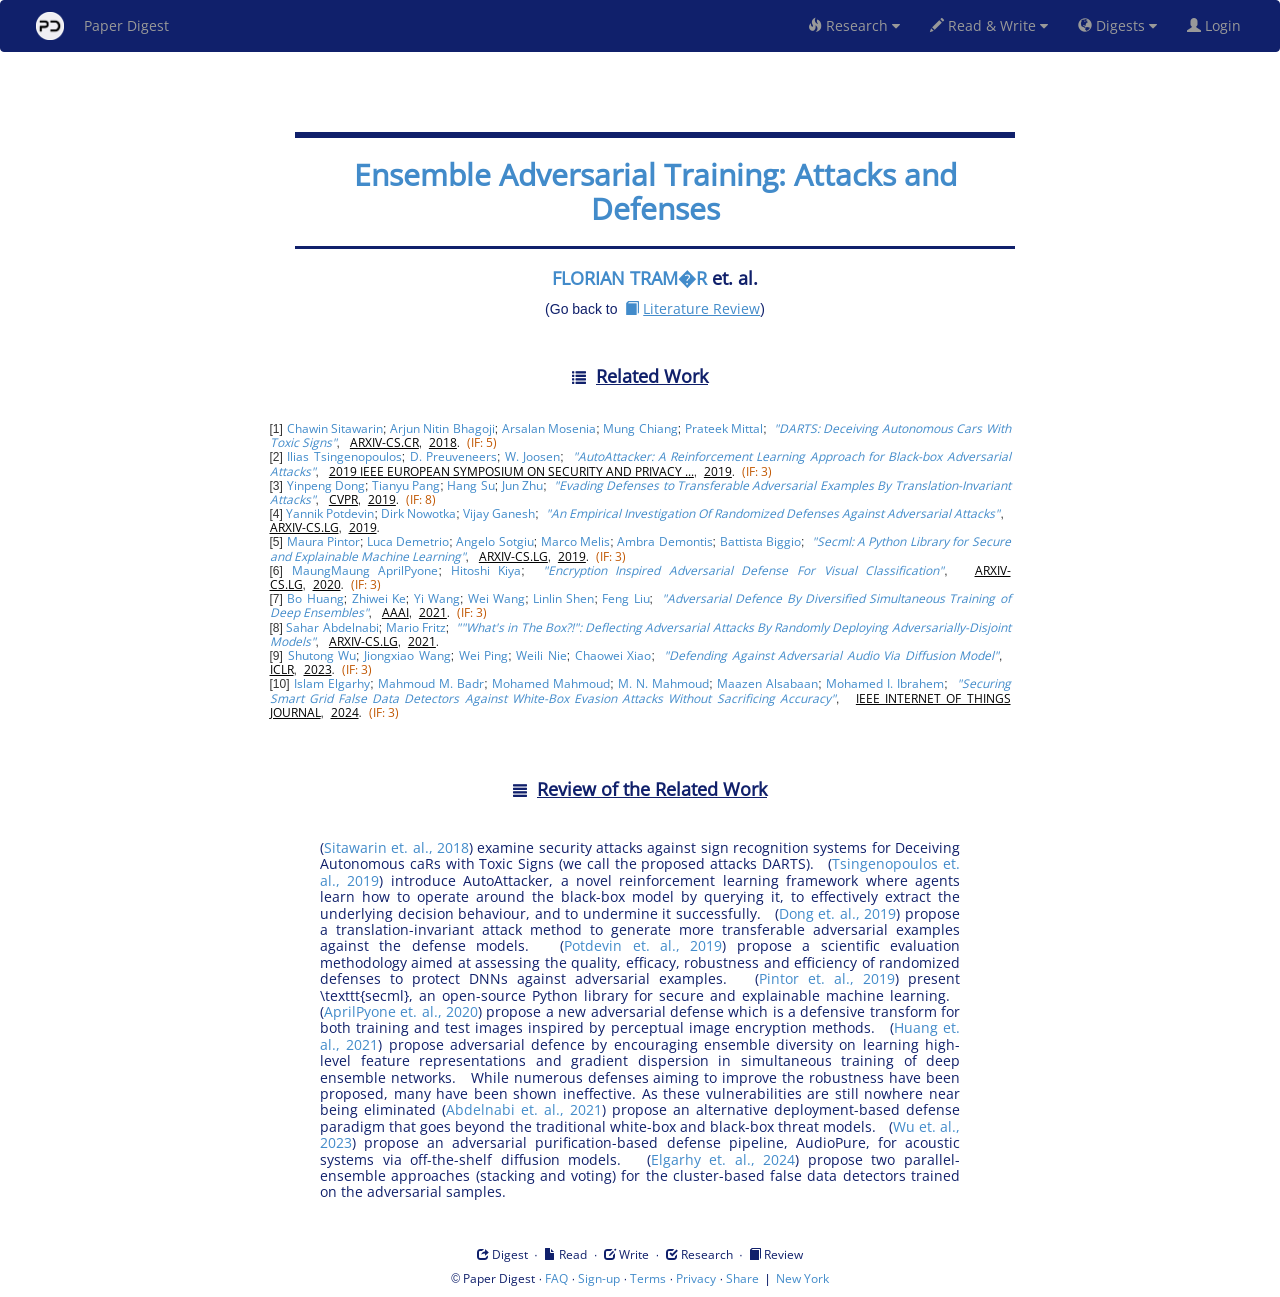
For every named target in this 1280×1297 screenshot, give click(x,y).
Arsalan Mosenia (549, 428)
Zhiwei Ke (379, 598)
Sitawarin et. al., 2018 (396, 847)
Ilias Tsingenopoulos (344, 456)
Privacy (696, 1278)
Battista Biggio (760, 541)
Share (742, 1278)
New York (802, 1278)
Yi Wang (437, 598)
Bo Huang (315, 598)
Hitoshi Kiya (486, 570)
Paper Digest (102, 26)
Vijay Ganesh (499, 513)
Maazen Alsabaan (767, 683)
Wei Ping (483, 655)
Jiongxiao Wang (407, 655)
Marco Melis (575, 541)
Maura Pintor (323, 541)
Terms (648, 1278)
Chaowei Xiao (613, 655)
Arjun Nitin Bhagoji (442, 428)
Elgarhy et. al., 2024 (723, 1159)
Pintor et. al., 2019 (827, 978)
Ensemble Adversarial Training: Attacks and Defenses (655, 191)
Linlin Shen (563, 598)
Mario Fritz (416, 627)
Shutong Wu (322, 655)
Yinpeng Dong (326, 485)
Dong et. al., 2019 (838, 913)
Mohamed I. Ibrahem (885, 683)
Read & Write (989, 25)
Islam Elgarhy (332, 683)
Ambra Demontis (664, 541)
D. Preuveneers (453, 456)
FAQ (556, 1278)
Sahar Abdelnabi (332, 627)
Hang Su (470, 485)
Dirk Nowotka (418, 513)
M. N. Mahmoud (663, 683)
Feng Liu (625, 598)
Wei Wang (496, 598)
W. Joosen (532, 456)
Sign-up (599, 1278)
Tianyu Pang (406, 485)
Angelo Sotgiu (494, 541)
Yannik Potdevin (330, 513)
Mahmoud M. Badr (431, 683)
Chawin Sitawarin (335, 428)
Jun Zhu (522, 485)
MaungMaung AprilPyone (365, 570)
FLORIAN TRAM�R (629, 278)
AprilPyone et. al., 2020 (401, 1011)
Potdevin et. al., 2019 (643, 945)
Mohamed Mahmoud (551, 683)
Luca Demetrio (408, 541)
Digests (1117, 25)
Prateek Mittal (724, 428)
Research (854, 25)
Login (1218, 25)
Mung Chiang (640, 428)
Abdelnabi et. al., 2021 (524, 1109)
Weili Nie (541, 655)
